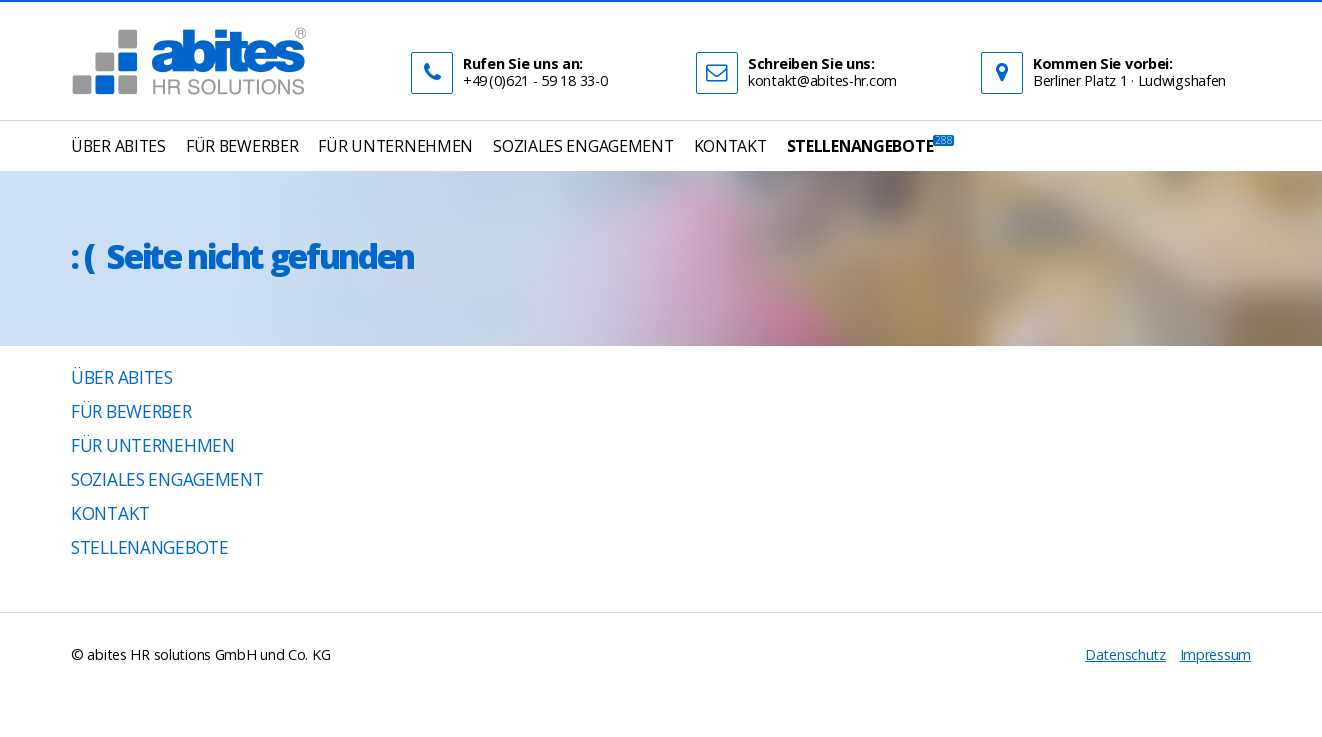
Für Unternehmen (153, 445)
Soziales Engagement (167, 479)
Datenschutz (1125, 654)
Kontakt (110, 513)
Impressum (1215, 654)
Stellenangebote (150, 547)
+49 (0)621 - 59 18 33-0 (535, 80)
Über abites (122, 377)
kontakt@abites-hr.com (822, 80)
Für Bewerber (131, 411)
